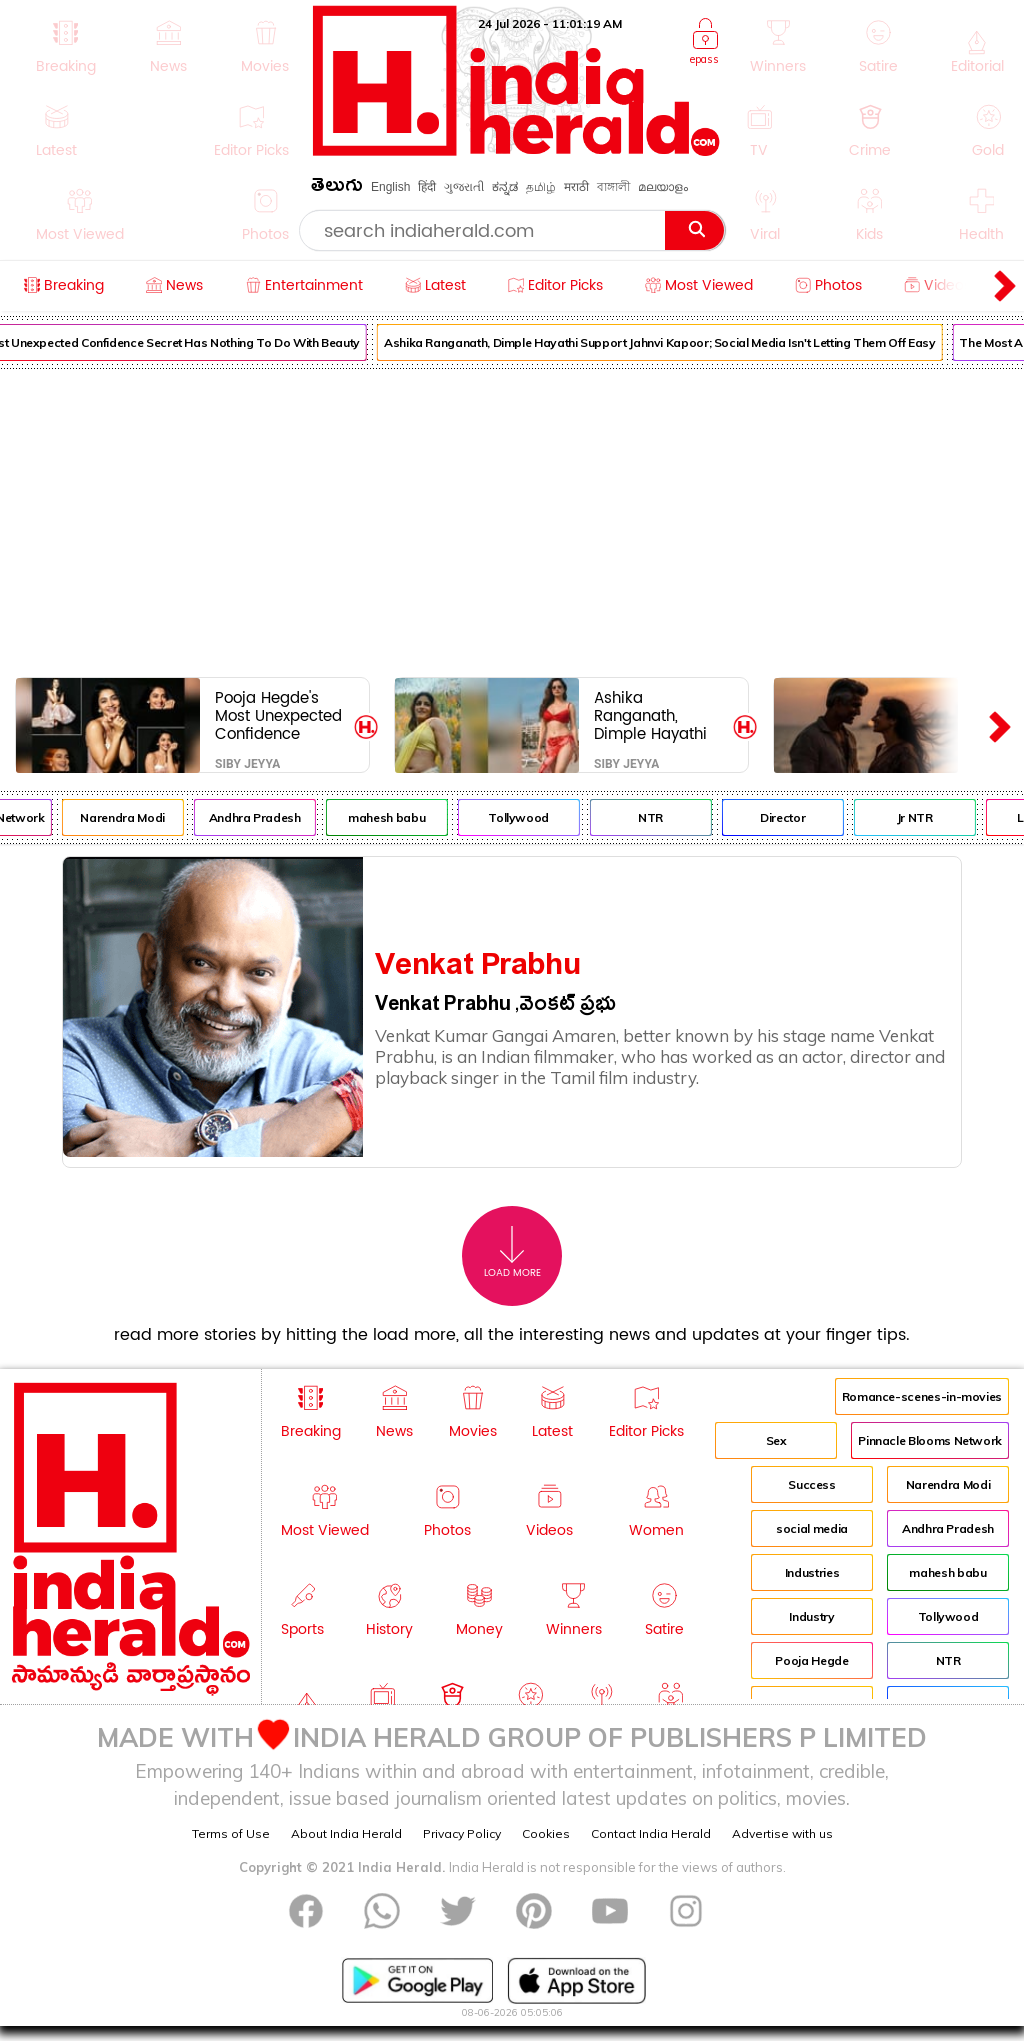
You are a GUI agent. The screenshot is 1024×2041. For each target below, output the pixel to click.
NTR (665, 817)
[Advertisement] (512, 519)
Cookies (546, 1833)
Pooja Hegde (811, 1660)
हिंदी (427, 187)
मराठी (576, 187)
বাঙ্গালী (613, 187)
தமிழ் (541, 187)
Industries (812, 1572)
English (390, 187)
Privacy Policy (462, 1833)
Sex (776, 1440)
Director (797, 817)
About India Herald (346, 1833)
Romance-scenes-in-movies (922, 1396)
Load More (512, 1252)
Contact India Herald (651, 1833)
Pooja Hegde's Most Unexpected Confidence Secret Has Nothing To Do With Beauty (278, 715)
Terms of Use (231, 1833)
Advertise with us (782, 1833)
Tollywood (533, 817)
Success (811, 1484)
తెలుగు (337, 188)
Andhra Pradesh (269, 817)
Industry (811, 1616)
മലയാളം (663, 187)
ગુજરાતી (464, 187)
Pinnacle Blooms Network (930, 1440)
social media (812, 1528)
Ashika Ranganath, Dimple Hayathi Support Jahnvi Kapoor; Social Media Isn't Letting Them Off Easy (674, 342)
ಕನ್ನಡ (505, 187)
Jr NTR (929, 817)
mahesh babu (401, 817)
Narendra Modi (137, 817)
